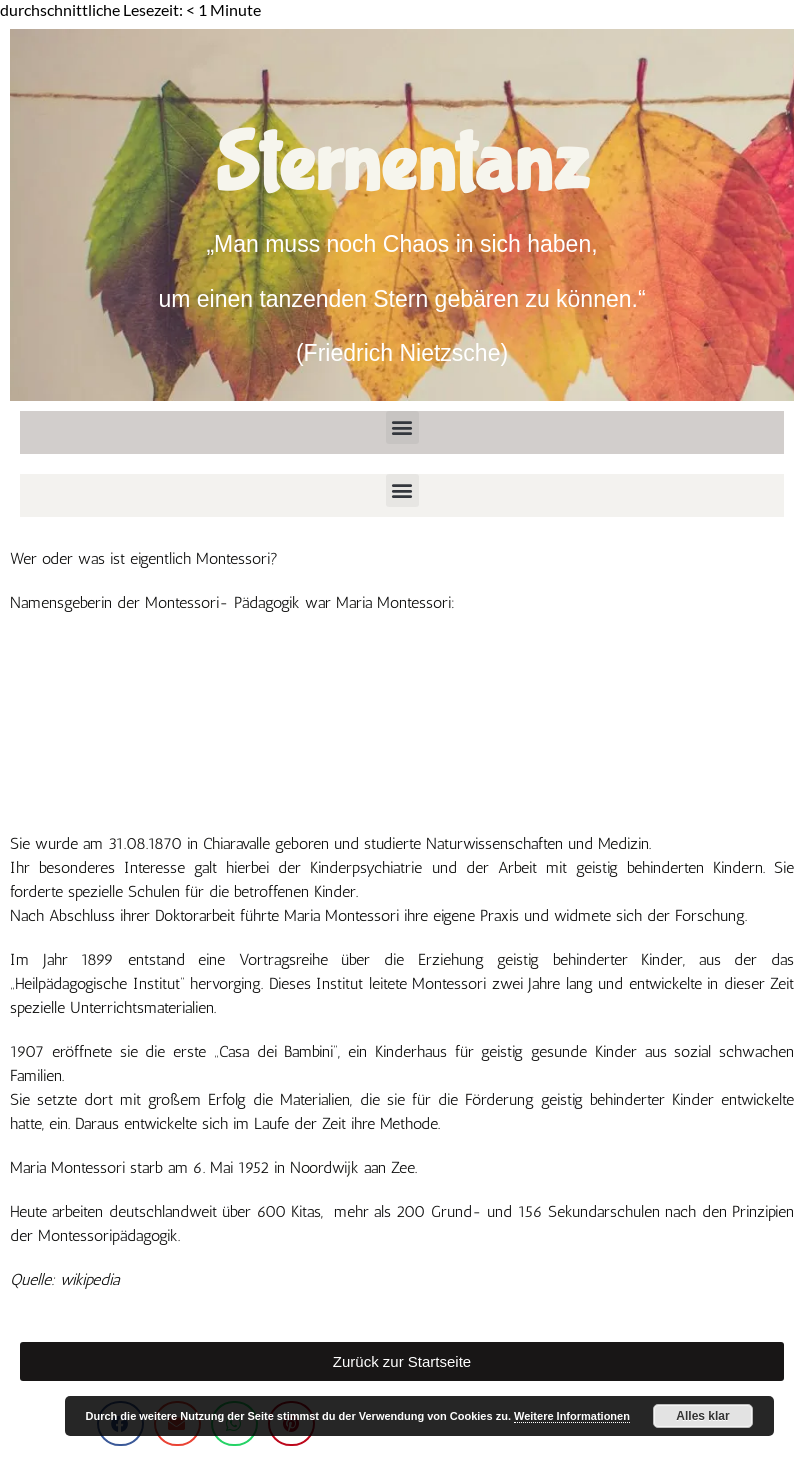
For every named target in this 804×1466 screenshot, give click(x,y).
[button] (402, 427)
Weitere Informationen (572, 1416)
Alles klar (702, 1416)
